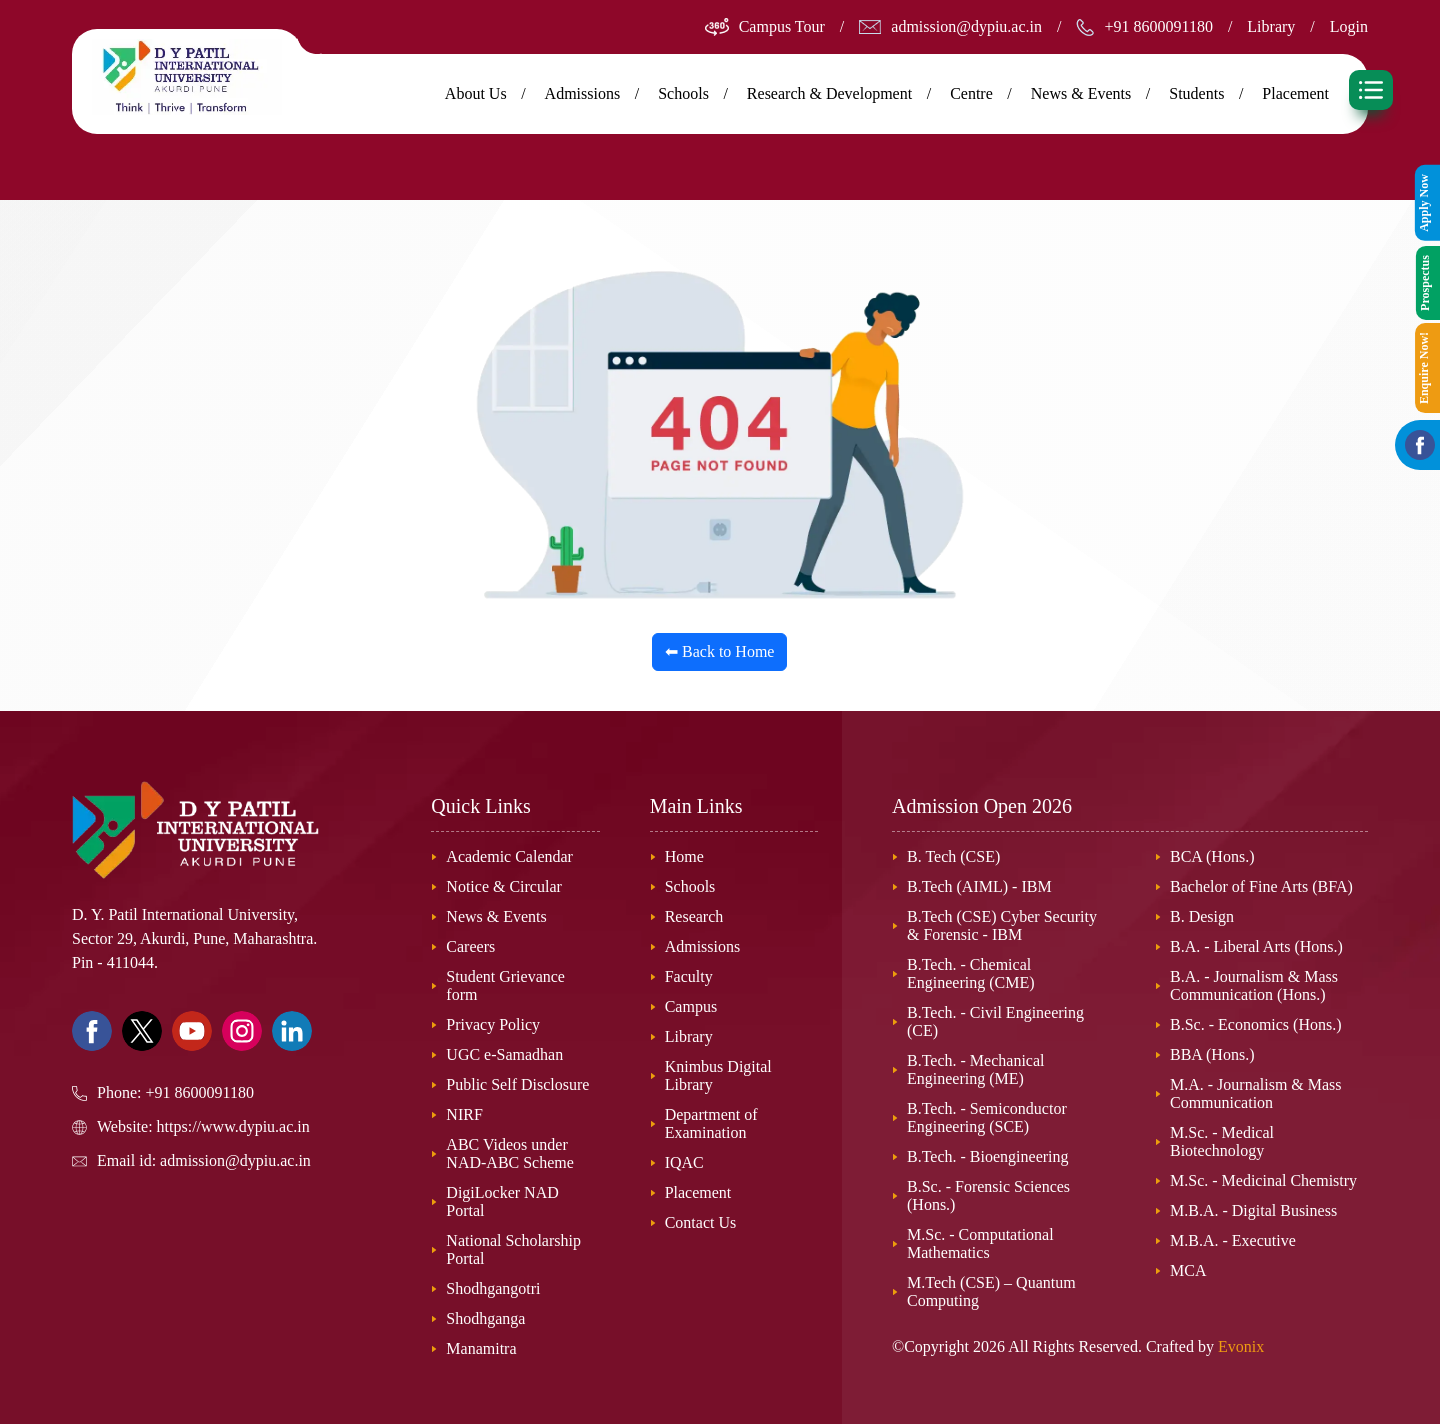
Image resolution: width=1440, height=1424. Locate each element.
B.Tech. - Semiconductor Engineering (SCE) (987, 1117)
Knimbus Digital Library (718, 1075)
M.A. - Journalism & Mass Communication (1256, 1093)
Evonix (1241, 1346)
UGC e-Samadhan (504, 1054)
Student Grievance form (505, 985)
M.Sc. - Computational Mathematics (980, 1243)
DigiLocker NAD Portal (502, 1201)
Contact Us (701, 1222)
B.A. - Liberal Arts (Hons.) (1256, 946)
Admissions (583, 93)
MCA (1188, 1270)
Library (1271, 26)
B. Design (1202, 916)
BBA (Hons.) (1212, 1054)
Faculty (689, 976)
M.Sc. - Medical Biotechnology (1222, 1141)
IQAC (684, 1162)
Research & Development (829, 93)
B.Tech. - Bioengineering (988, 1156)
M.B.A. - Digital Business (1253, 1210)
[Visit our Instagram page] (242, 1031)
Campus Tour (782, 26)
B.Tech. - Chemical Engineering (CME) (971, 973)
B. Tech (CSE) (953, 856)
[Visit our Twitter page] (142, 1031)
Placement (1295, 93)
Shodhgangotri (493, 1288)
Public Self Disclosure (517, 1084)
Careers (470, 946)
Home (684, 856)
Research (694, 916)
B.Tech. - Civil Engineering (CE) (995, 1021)
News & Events (1081, 93)
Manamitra (481, 1348)
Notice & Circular (504, 886)
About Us (476, 93)
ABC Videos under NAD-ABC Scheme (510, 1153)
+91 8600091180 (1158, 26)
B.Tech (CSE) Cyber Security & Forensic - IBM (1002, 925)
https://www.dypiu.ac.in (233, 1126)
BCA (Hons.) (1212, 856)
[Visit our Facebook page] (92, 1031)
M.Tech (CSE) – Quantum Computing (991, 1291)
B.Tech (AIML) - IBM (979, 886)
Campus (691, 1006)
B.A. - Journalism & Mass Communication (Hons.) (1254, 985)
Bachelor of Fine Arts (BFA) (1261, 886)
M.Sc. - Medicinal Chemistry (1263, 1180)
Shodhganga (485, 1318)
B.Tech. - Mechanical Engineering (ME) (975, 1069)
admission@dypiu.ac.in (966, 26)
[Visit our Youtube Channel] (192, 1031)
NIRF (464, 1114)
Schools (683, 93)
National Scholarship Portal (513, 1249)
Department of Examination (711, 1123)
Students (1196, 93)
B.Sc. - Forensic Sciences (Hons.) (988, 1195)
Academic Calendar (509, 856)
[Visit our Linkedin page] (292, 1031)
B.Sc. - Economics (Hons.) (1256, 1024)
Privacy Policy (493, 1024)
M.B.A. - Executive (1233, 1240)
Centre (971, 93)
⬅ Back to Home (719, 651)
